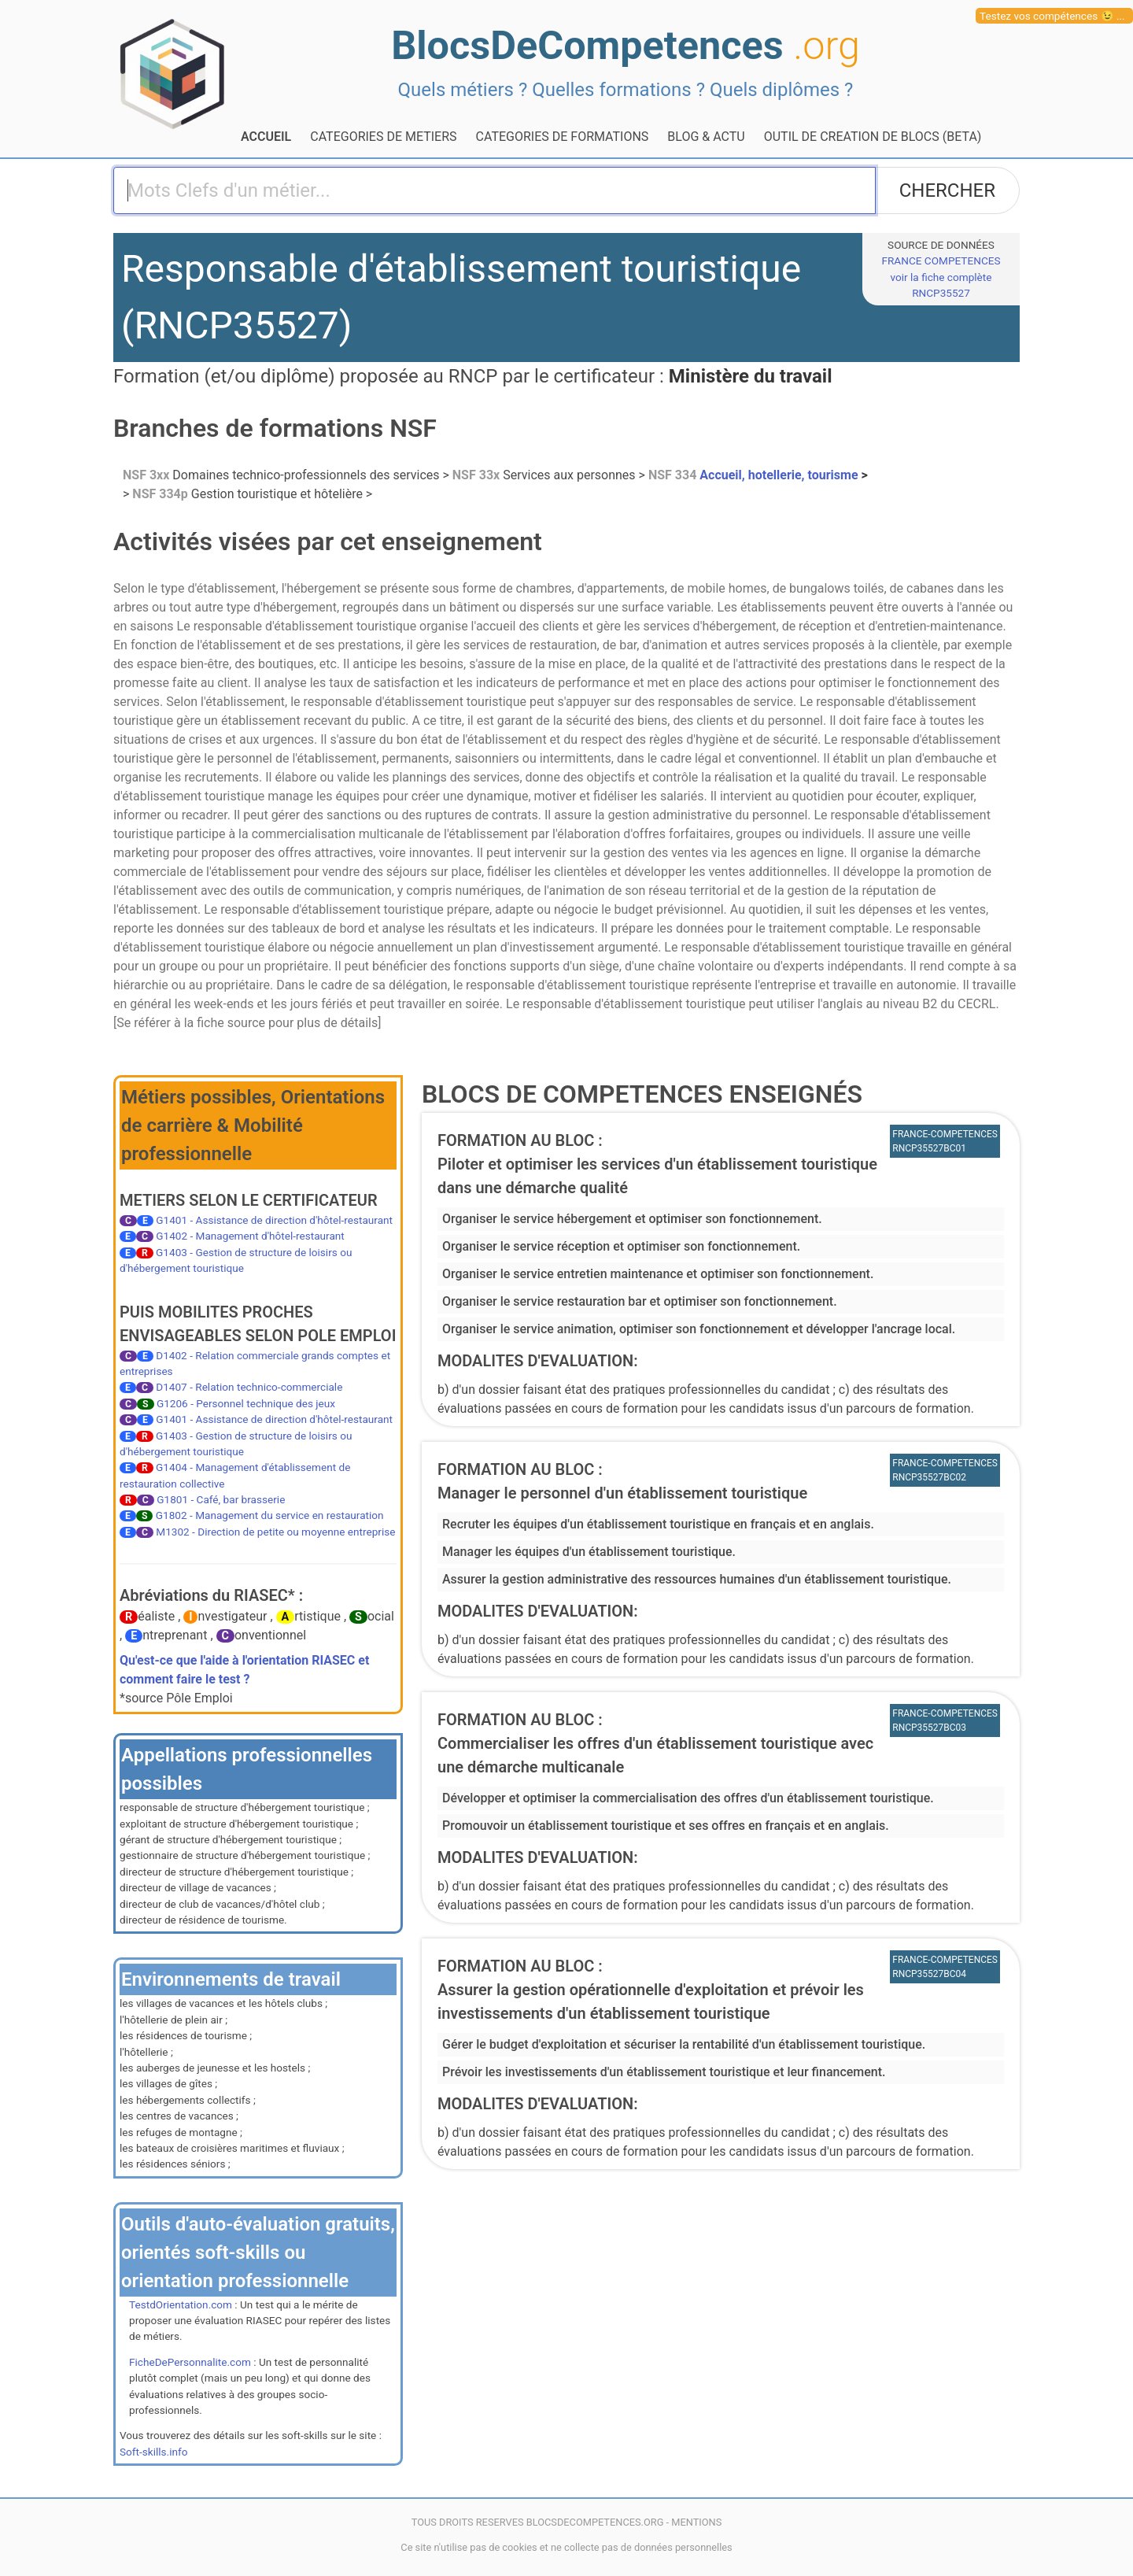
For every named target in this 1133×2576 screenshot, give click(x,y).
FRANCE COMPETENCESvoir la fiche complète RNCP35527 (940, 276)
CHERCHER (947, 190)
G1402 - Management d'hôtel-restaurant (250, 1235)
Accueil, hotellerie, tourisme (755, 475)
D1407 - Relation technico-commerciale (249, 1386)
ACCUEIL (266, 136)
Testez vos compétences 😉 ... (1052, 15)
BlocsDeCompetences (625, 45)
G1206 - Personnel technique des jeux (246, 1403)
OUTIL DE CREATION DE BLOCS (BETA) (873, 136)
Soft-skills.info (153, 2451)
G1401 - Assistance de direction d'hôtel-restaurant (274, 1220)
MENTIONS (696, 2522)
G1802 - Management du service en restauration (270, 1515)
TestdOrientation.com (180, 2304)
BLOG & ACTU (705, 136)
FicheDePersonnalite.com (190, 2362)
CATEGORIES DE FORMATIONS (562, 136)
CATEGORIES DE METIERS (383, 136)
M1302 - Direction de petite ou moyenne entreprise (275, 1531)
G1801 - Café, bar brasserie (221, 1499)
